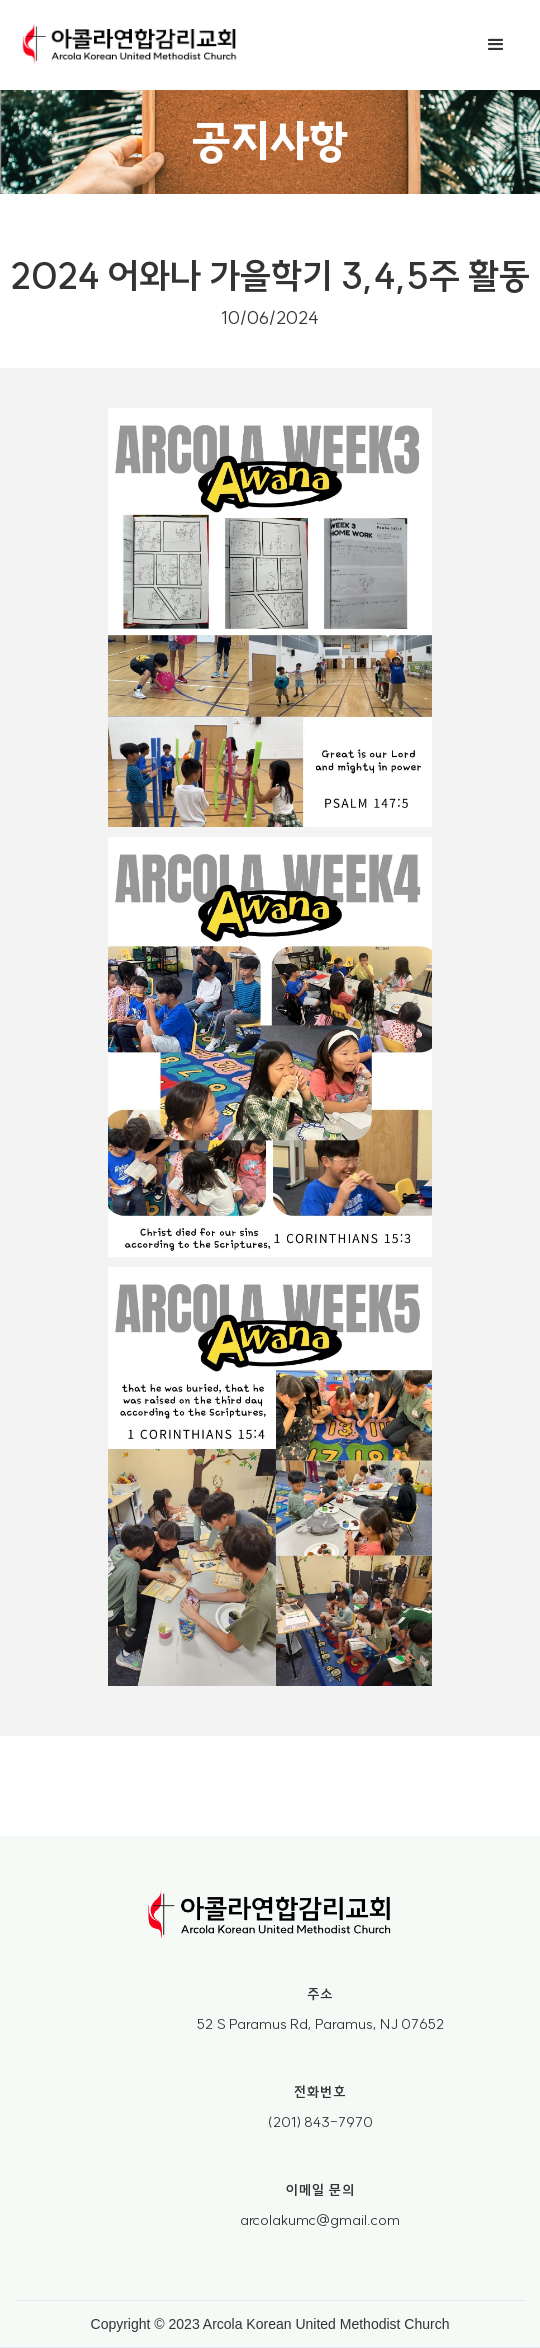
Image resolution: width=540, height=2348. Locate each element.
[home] (130, 45)
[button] (496, 45)
